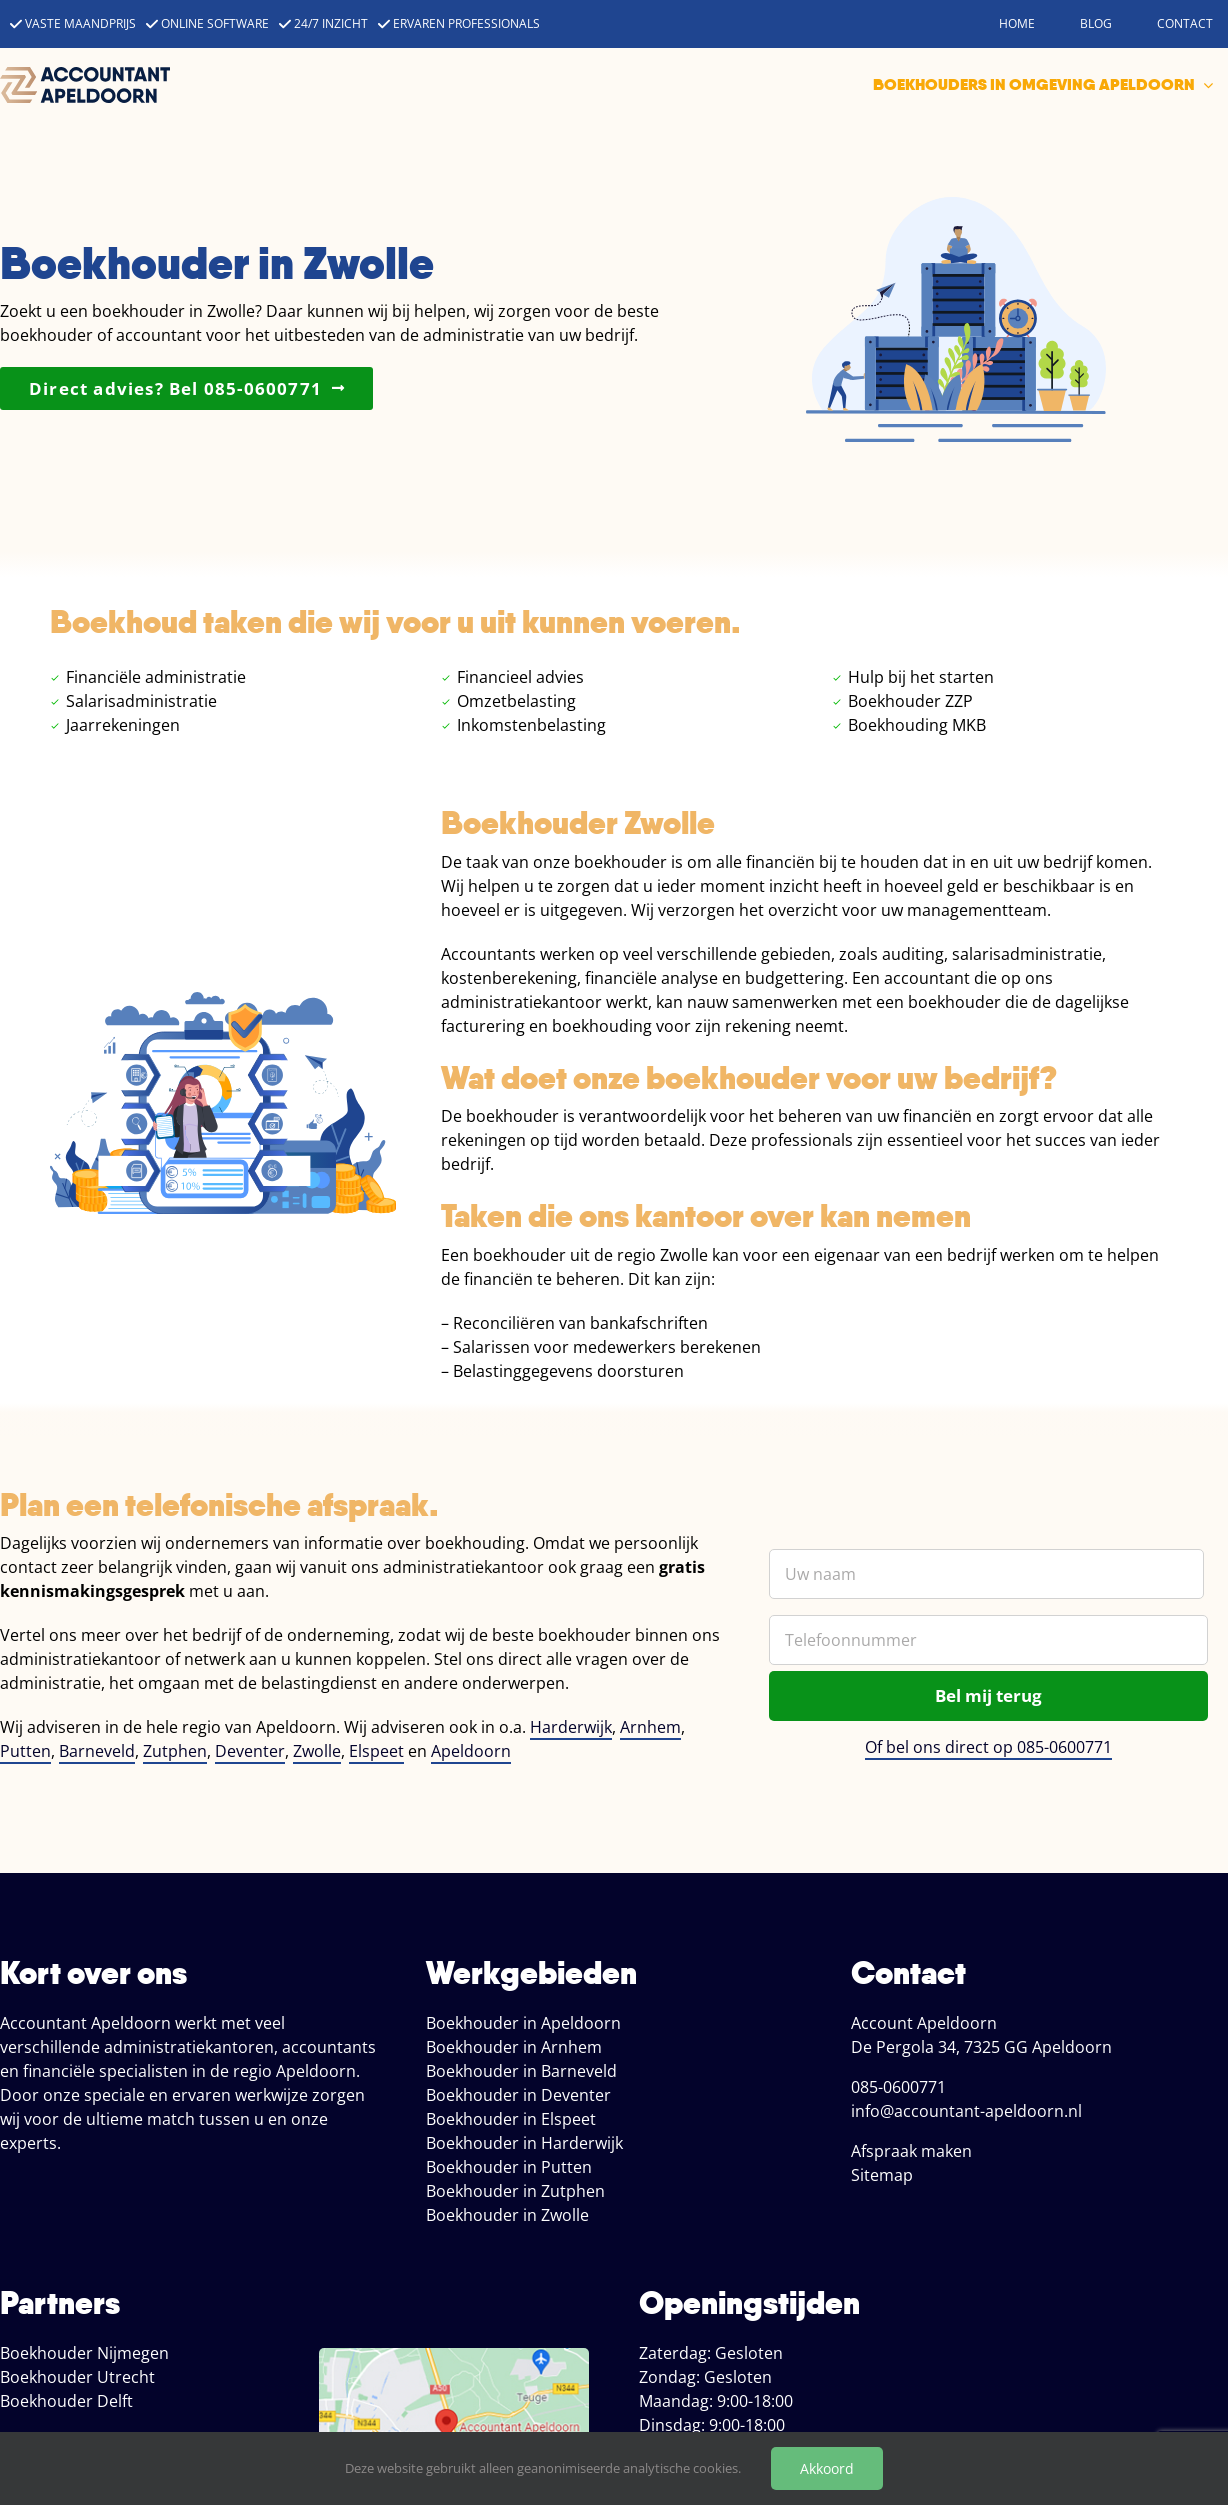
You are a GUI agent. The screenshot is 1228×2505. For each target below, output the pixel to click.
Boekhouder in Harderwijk (524, 2143)
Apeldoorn (471, 1751)
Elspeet (376, 1751)
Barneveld (97, 1751)
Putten (25, 1751)
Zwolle (317, 1751)
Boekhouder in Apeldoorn (523, 2023)
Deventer (250, 1751)
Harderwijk (571, 1727)
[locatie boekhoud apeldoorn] (454, 2356)
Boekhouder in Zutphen (515, 2191)
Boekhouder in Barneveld (521, 2071)
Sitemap (882, 2175)
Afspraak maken (911, 2151)
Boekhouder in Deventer (518, 2095)
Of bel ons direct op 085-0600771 (988, 1747)
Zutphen (175, 1751)
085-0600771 (898, 2087)
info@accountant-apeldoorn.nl (966, 2111)
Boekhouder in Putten (509, 2167)
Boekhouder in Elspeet (511, 2119)
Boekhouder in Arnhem (514, 2047)
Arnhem (650, 1727)
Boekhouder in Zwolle (507, 2215)
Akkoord (827, 2468)
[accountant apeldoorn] (85, 75)
